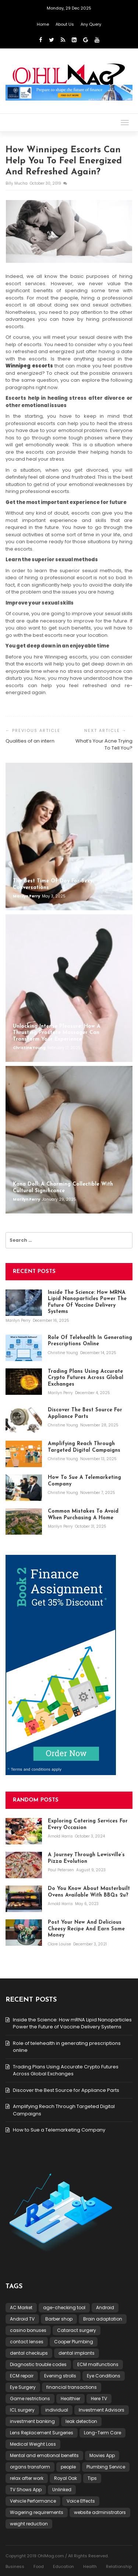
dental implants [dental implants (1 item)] (77, 2353)
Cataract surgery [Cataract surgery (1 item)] (76, 2330)
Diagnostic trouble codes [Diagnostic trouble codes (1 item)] (38, 2364)
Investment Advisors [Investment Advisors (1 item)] (101, 2410)
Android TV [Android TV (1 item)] (22, 2319)
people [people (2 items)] (68, 2467)
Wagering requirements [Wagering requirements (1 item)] (36, 2512)
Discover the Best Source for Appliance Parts (66, 2090)
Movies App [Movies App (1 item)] (102, 2455)
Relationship (119, 2566)
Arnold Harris (61, 1836)
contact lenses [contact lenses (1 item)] (26, 2342)
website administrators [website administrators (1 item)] (100, 2512)
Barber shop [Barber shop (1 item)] (58, 2319)
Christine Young (29, 1048)
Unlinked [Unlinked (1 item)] (61, 2489)
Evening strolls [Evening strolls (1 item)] (60, 2376)
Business (15, 2566)
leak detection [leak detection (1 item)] (81, 2421)
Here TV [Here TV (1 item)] (99, 2398)
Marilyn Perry (27, 896)
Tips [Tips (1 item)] (92, 2478)
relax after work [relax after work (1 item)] (26, 2478)
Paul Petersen (61, 1870)
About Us (65, 24)
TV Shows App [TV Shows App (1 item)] (26, 2489)
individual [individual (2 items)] (56, 2410)
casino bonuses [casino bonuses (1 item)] (28, 2330)
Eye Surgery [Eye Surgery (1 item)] (23, 2387)
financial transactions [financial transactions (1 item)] (71, 2387)
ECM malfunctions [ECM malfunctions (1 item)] (97, 2364)
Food (38, 2566)
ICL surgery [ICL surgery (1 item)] (22, 2410)
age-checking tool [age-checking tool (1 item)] (64, 2307)
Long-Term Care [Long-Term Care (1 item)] (102, 2433)
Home (43, 24)
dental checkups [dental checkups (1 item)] (29, 2353)
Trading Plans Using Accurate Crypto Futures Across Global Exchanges (65, 2070)
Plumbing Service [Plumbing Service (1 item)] (105, 2467)
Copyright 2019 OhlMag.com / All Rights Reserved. (57, 2556)
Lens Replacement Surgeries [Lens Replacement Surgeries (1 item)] (41, 2433)
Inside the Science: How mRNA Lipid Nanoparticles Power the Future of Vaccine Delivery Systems (72, 2023)
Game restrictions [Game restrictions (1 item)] (30, 2398)
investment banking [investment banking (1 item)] (32, 2421)
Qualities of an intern (30, 740)
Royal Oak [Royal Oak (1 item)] (65, 2478)
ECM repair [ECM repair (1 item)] (21, 2376)
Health (90, 2566)
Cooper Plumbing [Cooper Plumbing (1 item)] (73, 2342)
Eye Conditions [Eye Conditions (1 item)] (103, 2376)
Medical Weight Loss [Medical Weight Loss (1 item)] (33, 2444)
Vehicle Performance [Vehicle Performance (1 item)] (33, 2501)
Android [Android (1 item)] (105, 2307)
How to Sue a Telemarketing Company (59, 2129)
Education (63, 2566)
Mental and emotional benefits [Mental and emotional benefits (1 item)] (44, 2455)
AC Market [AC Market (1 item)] (21, 2307)
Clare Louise (60, 1944)
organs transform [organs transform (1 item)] (30, 2467)
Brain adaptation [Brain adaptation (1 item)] (102, 2319)
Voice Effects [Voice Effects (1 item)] (81, 2501)
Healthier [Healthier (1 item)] (70, 2398)
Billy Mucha (17, 183)
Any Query (91, 24)
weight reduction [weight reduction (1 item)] (29, 2524)
